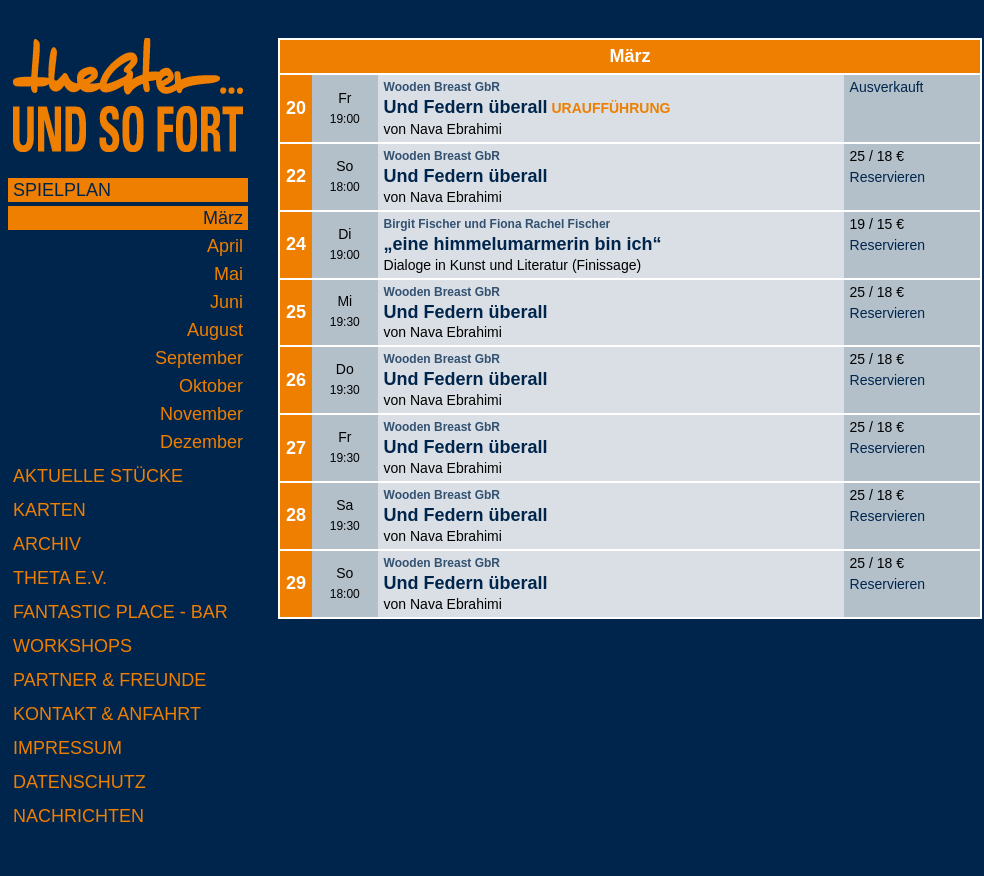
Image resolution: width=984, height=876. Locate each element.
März (223, 218)
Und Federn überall (466, 107)
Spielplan (62, 190)
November (201, 414)
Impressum (67, 748)
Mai (228, 274)
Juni (226, 302)
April (225, 246)
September (199, 358)
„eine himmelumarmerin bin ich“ (523, 244)
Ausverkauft (887, 87)
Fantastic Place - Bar (120, 612)
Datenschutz (79, 782)
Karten (49, 510)
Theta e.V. (60, 578)
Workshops (72, 646)
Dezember (201, 442)
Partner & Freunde (109, 680)
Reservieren (887, 177)
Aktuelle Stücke (98, 476)
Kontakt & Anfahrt (107, 714)
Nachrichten (78, 816)
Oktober (211, 386)
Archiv (47, 544)
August (215, 330)
